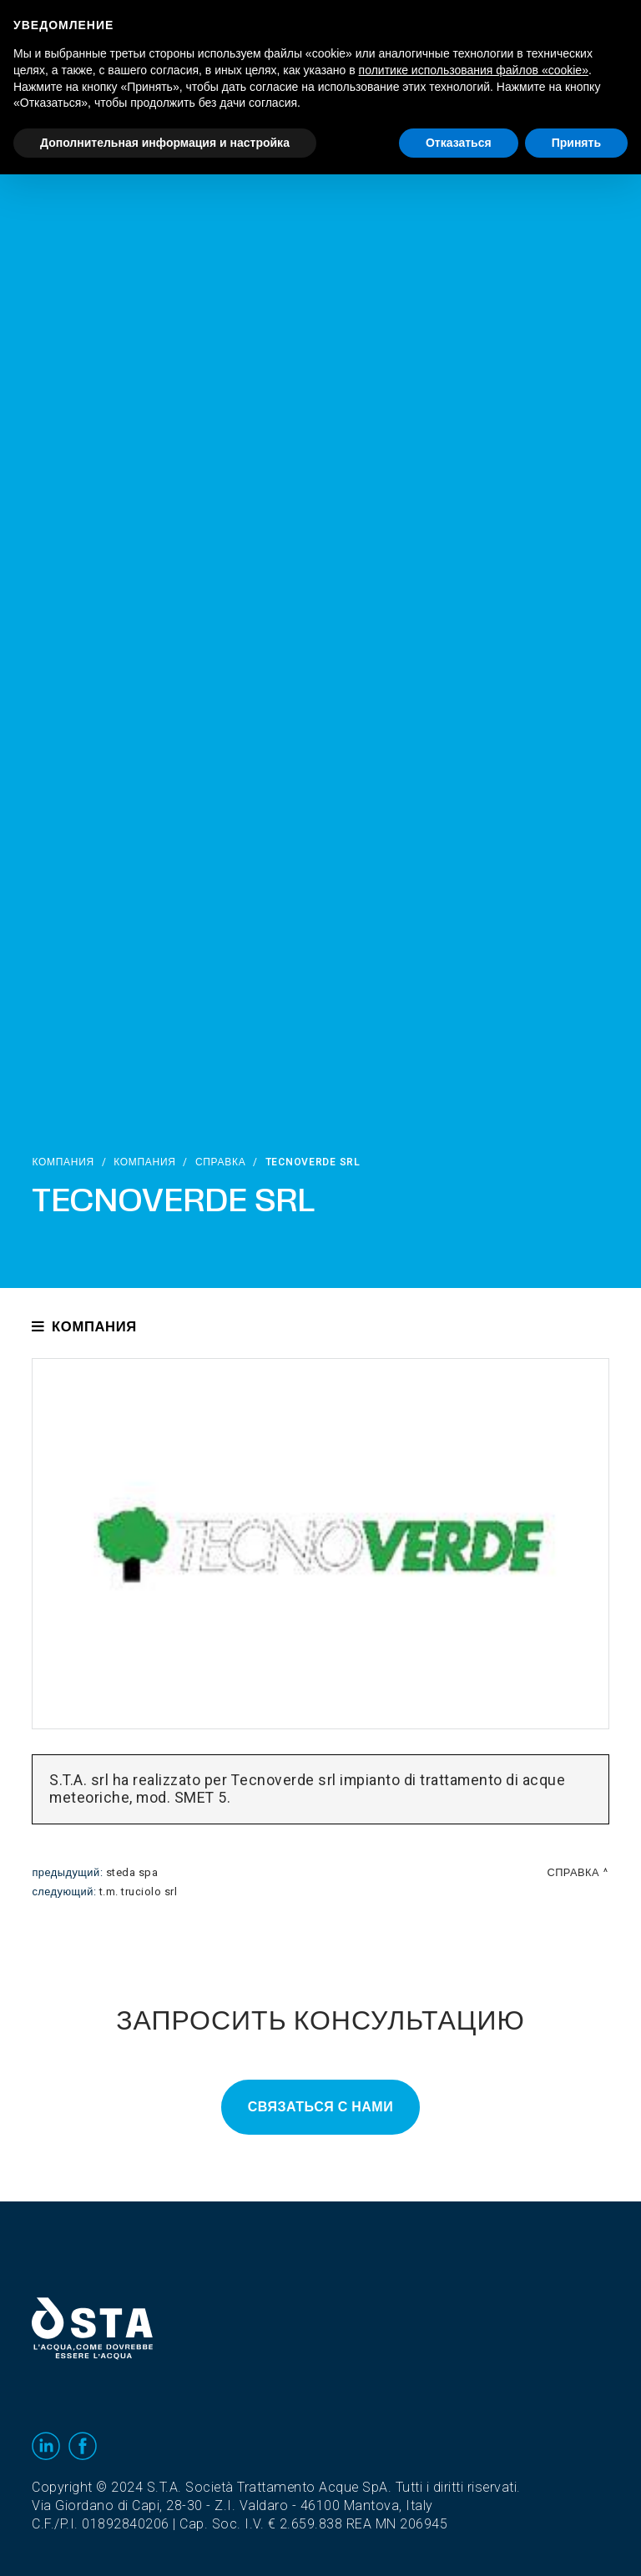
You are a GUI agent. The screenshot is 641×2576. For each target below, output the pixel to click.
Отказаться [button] (459, 142)
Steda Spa (132, 1872)
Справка (220, 1162)
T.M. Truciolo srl (138, 1891)
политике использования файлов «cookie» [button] (473, 70)
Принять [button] (576, 142)
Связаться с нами (320, 2107)
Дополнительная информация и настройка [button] (165, 142)
